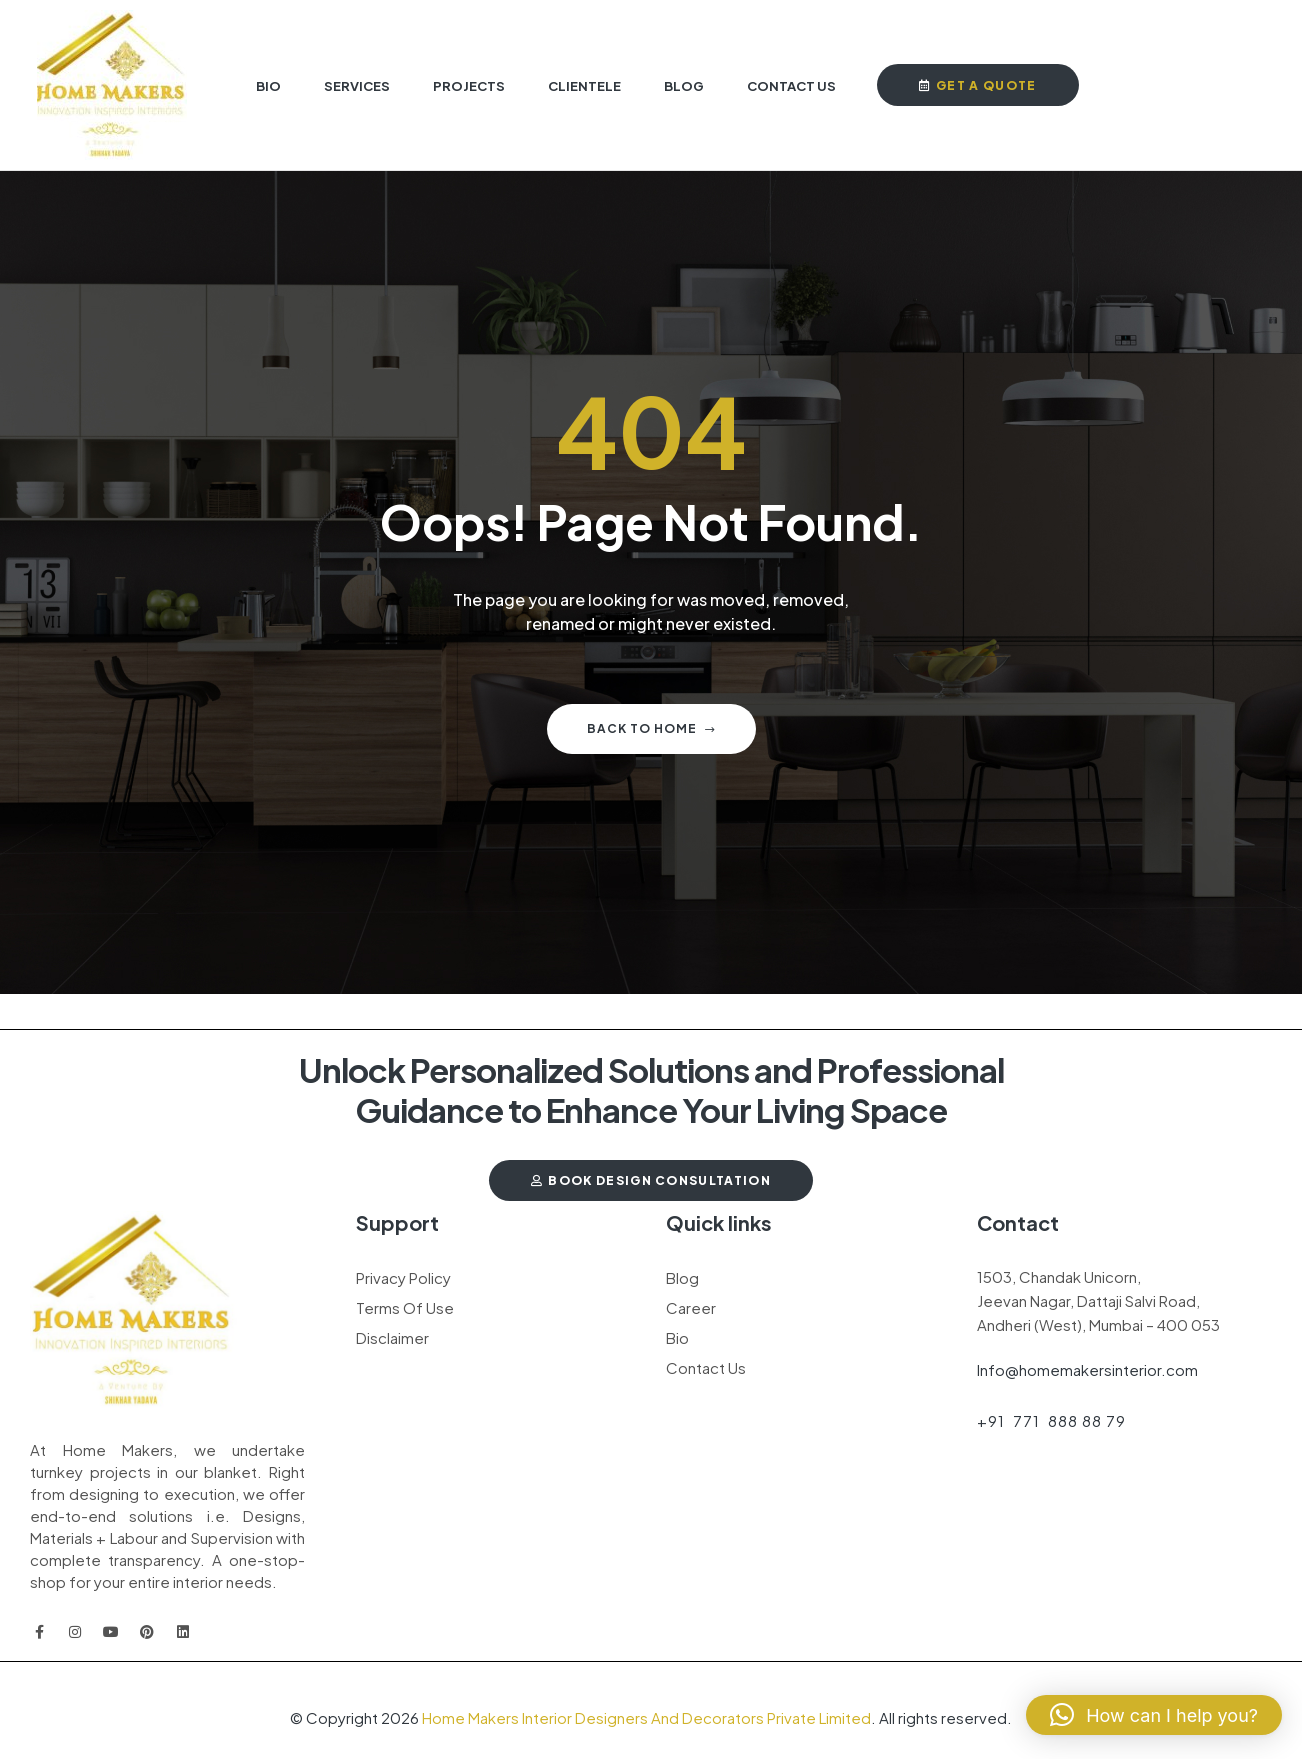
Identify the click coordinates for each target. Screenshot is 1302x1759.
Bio (677, 1337)
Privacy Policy (403, 1277)
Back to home (651, 728)
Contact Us (706, 1367)
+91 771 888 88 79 (1051, 1420)
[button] (1154, 1715)
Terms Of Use (405, 1307)
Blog (682, 1277)
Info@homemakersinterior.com (1087, 1369)
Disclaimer (392, 1337)
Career (691, 1307)
